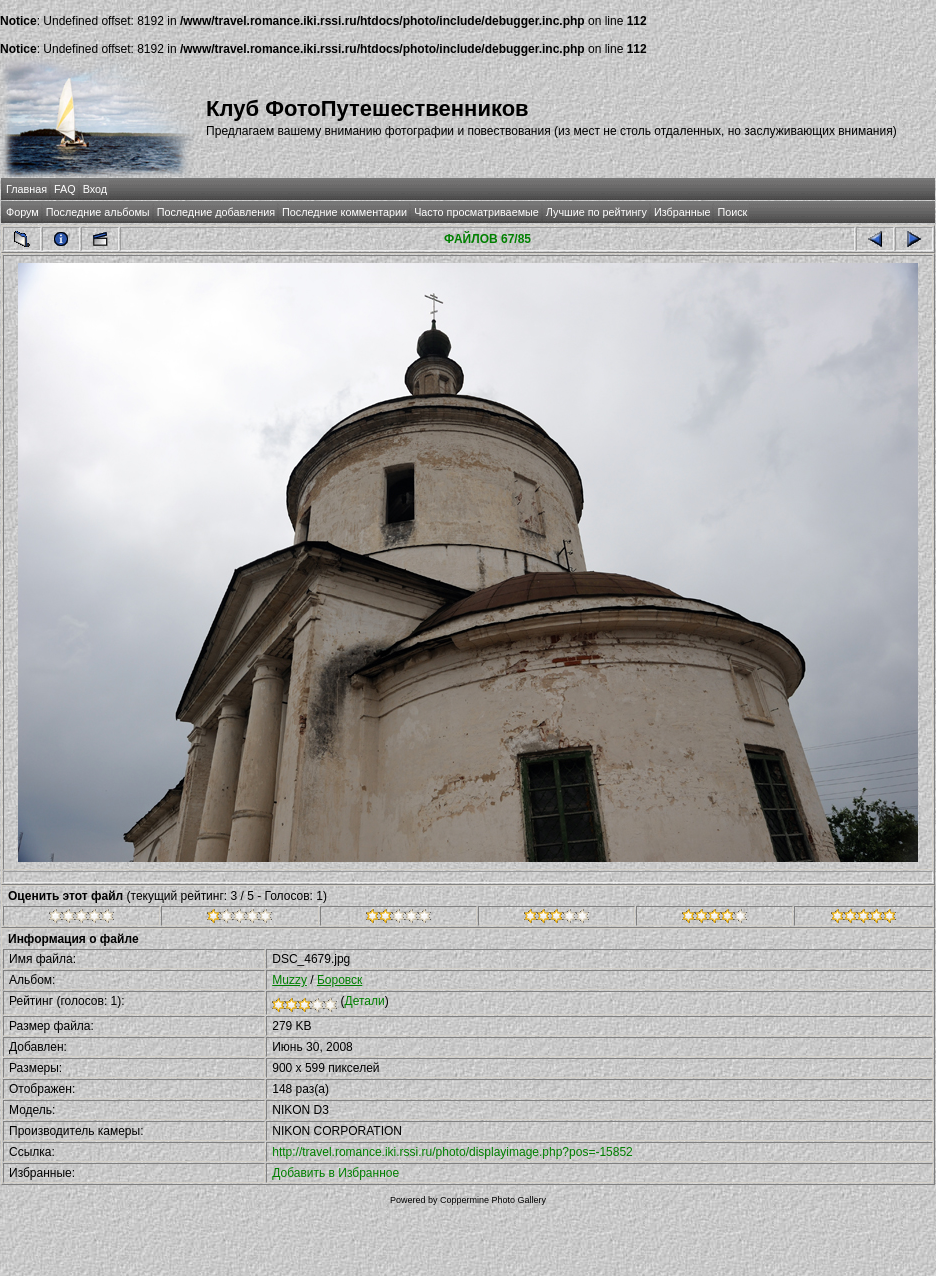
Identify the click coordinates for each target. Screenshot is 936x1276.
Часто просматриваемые (476, 212)
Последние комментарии (344, 212)
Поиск (732, 212)
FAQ (65, 189)
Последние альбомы (98, 212)
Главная (26, 189)
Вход (95, 189)
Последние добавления (216, 212)
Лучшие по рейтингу (596, 212)
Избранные (682, 212)
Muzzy (289, 980)
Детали (365, 1001)
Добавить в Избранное (335, 1173)
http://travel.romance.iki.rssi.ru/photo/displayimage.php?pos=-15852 (452, 1152)
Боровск (339, 980)
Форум (22, 212)
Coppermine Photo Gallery (493, 1200)
